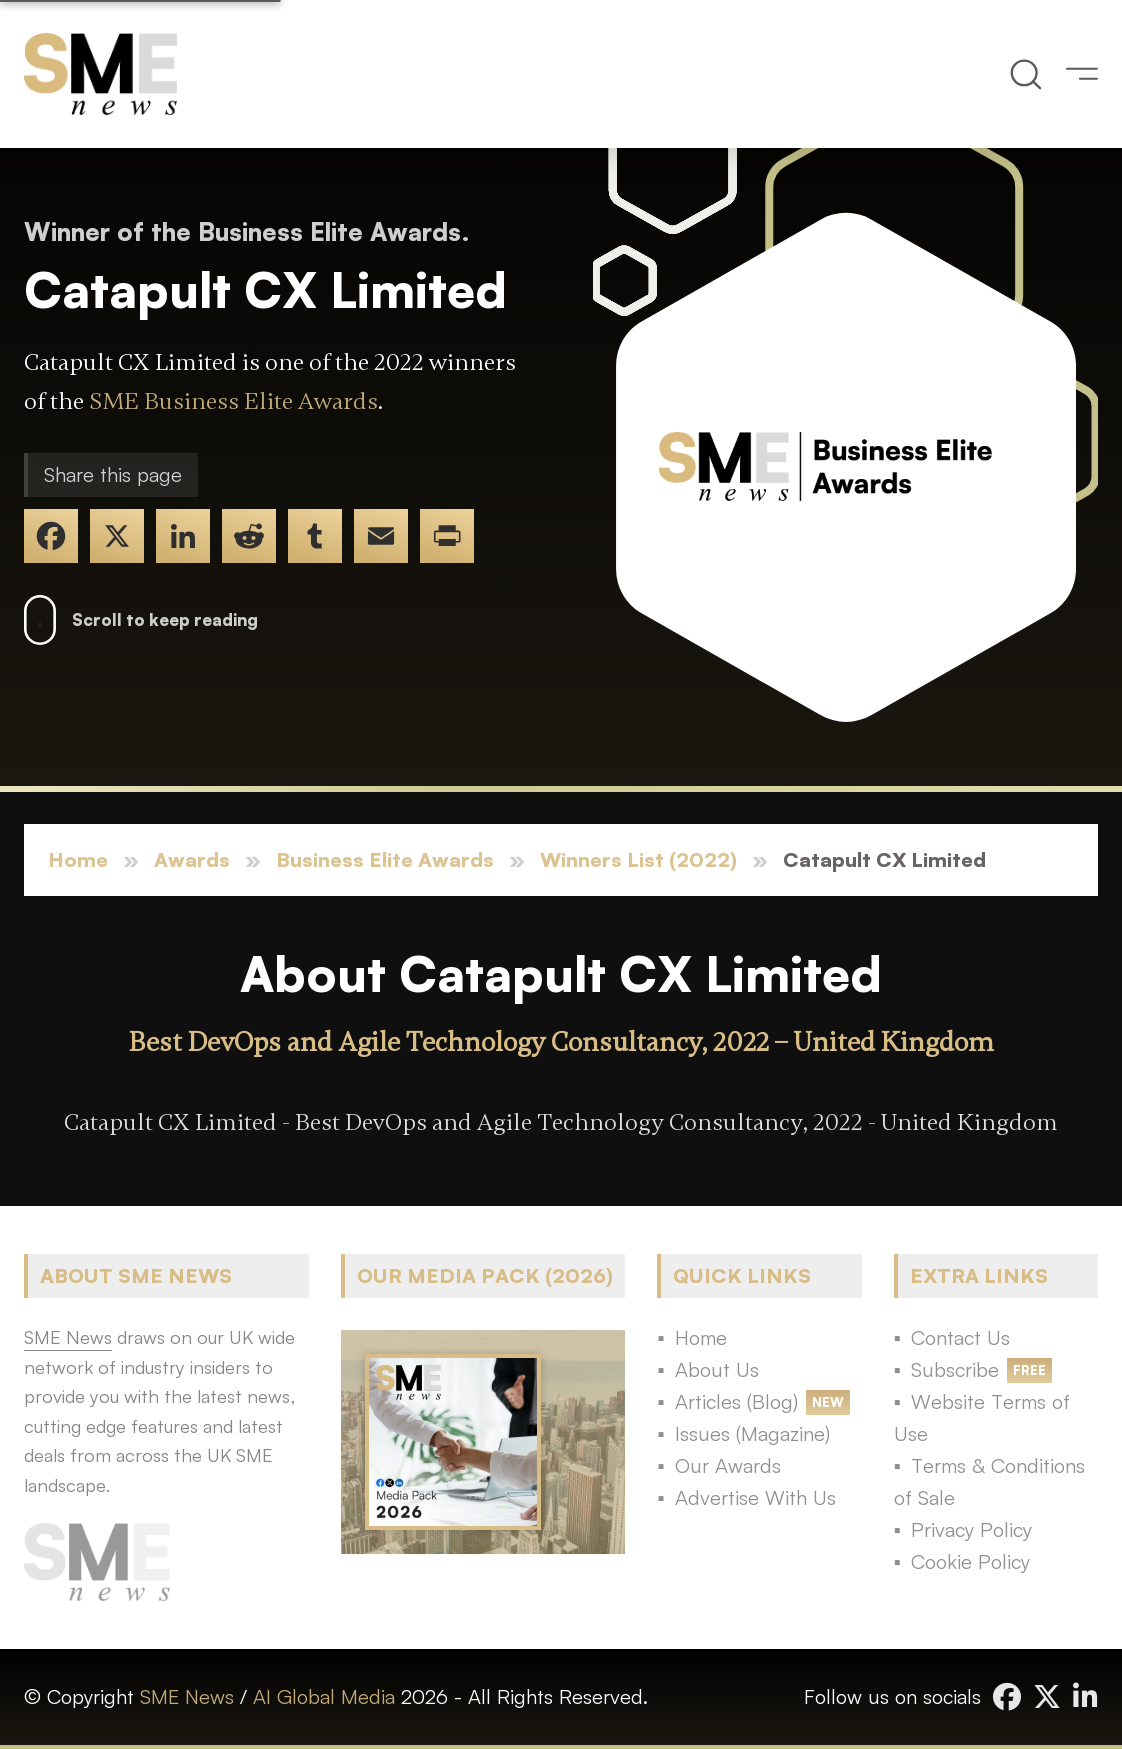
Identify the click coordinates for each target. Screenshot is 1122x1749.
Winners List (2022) (638, 859)
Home (78, 859)
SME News (187, 1696)
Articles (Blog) (736, 1401)
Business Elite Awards (385, 859)
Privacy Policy (971, 1529)
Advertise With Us (755, 1497)
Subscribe (955, 1369)
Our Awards (728, 1465)
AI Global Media (324, 1696)
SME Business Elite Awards (233, 401)
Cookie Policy (970, 1561)
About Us (717, 1369)
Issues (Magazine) (752, 1433)
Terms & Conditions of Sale (989, 1481)
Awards (192, 859)
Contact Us (960, 1337)
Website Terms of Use (982, 1417)
